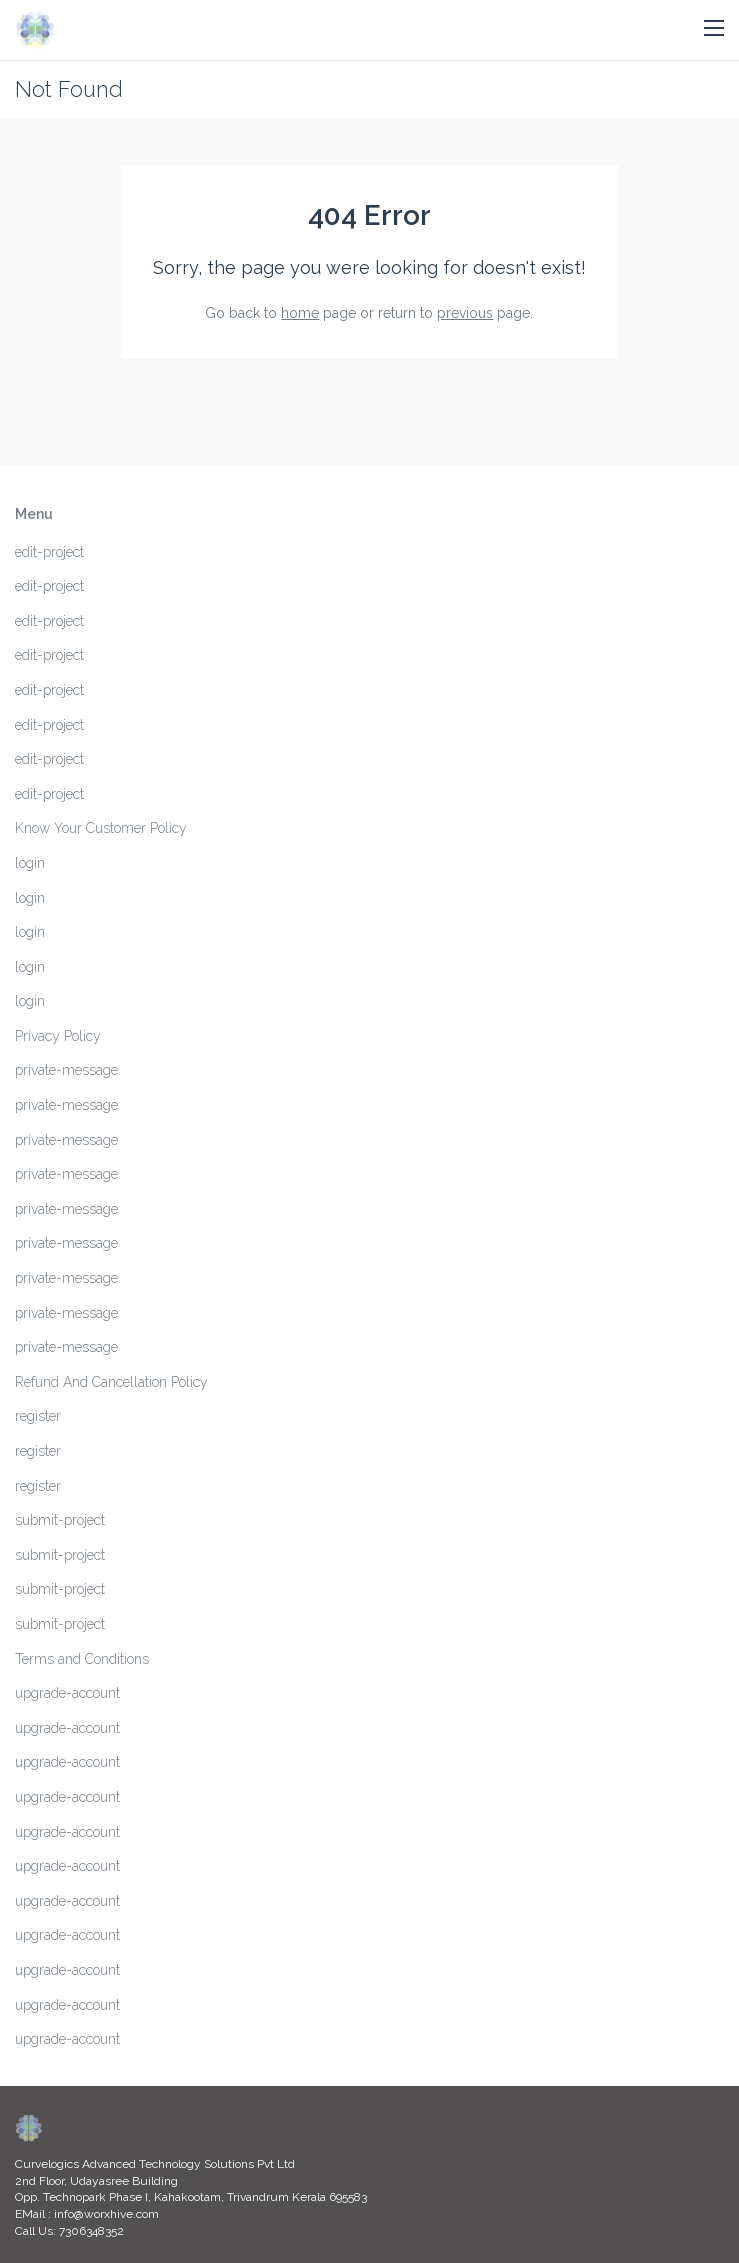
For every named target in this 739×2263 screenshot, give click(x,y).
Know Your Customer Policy (101, 828)
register (38, 1416)
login (30, 863)
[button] (714, 29)
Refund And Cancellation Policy (111, 1382)
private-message (66, 1070)
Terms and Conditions (82, 1659)
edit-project (49, 552)
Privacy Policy (58, 1036)
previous (465, 313)
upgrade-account (67, 1693)
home (300, 313)
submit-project (60, 1520)
